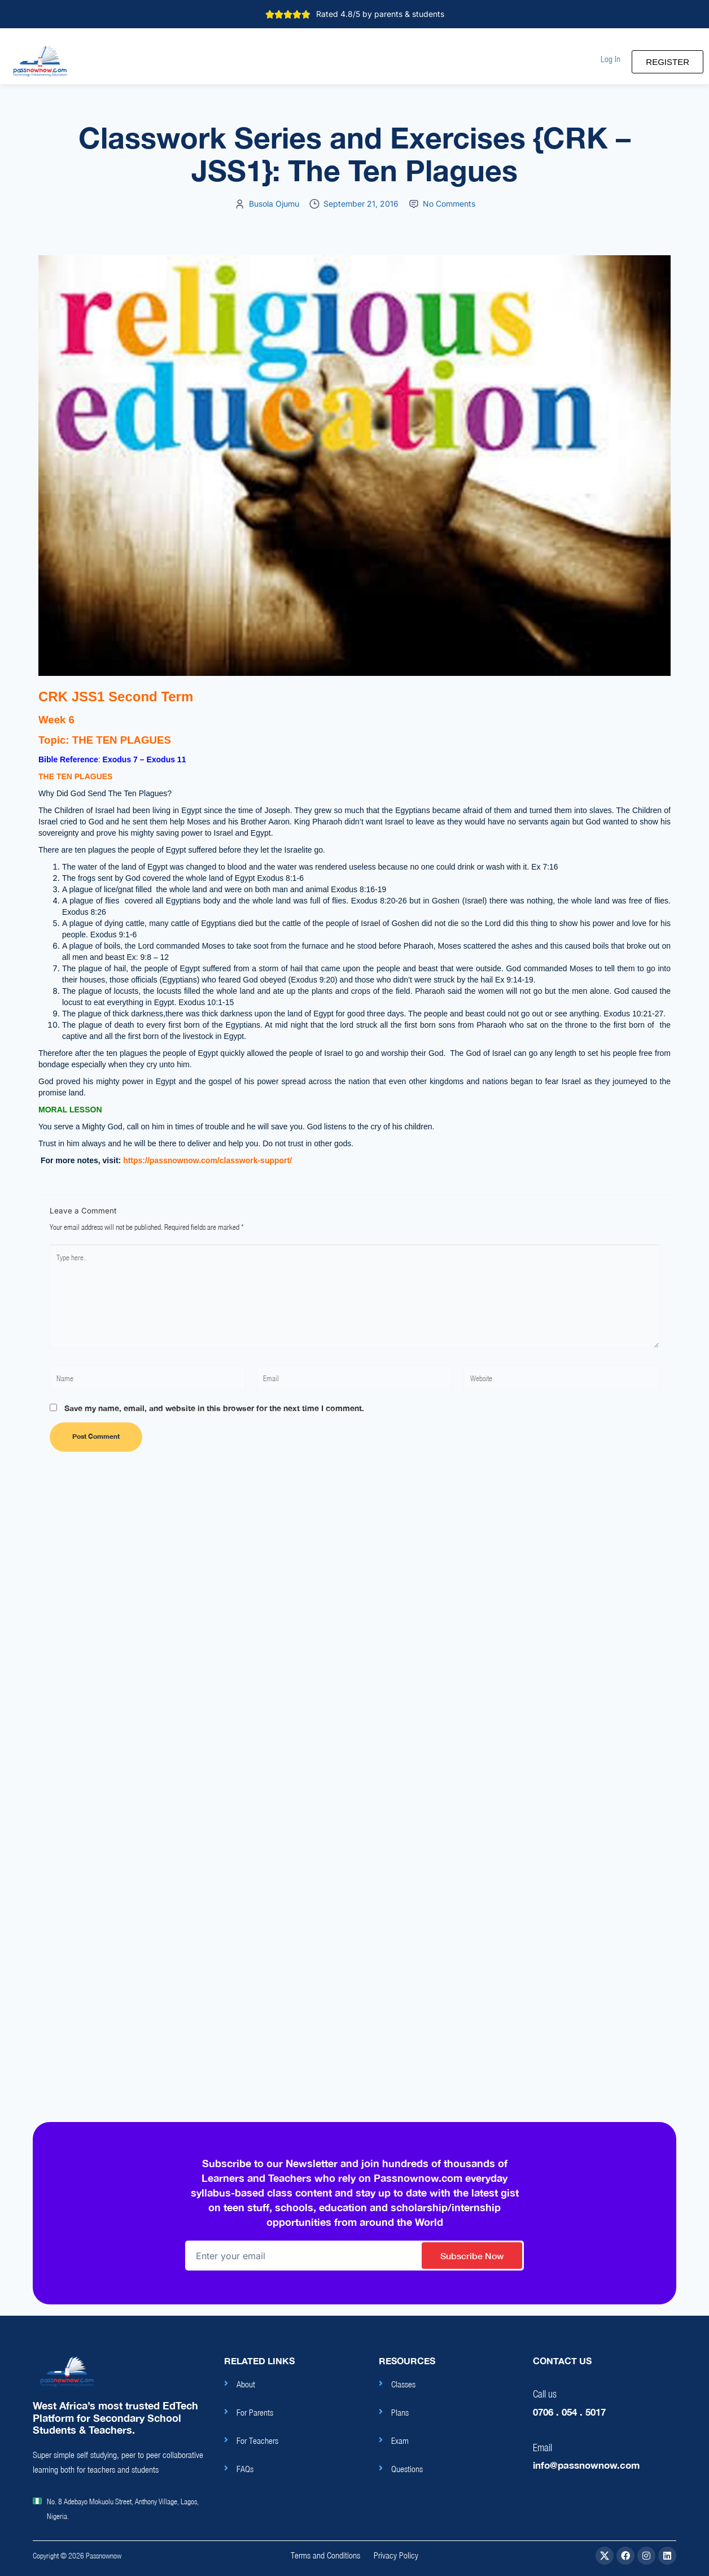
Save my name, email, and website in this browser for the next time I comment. (214, 1408)
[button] (610, 59)
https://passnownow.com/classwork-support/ (206, 1160)
